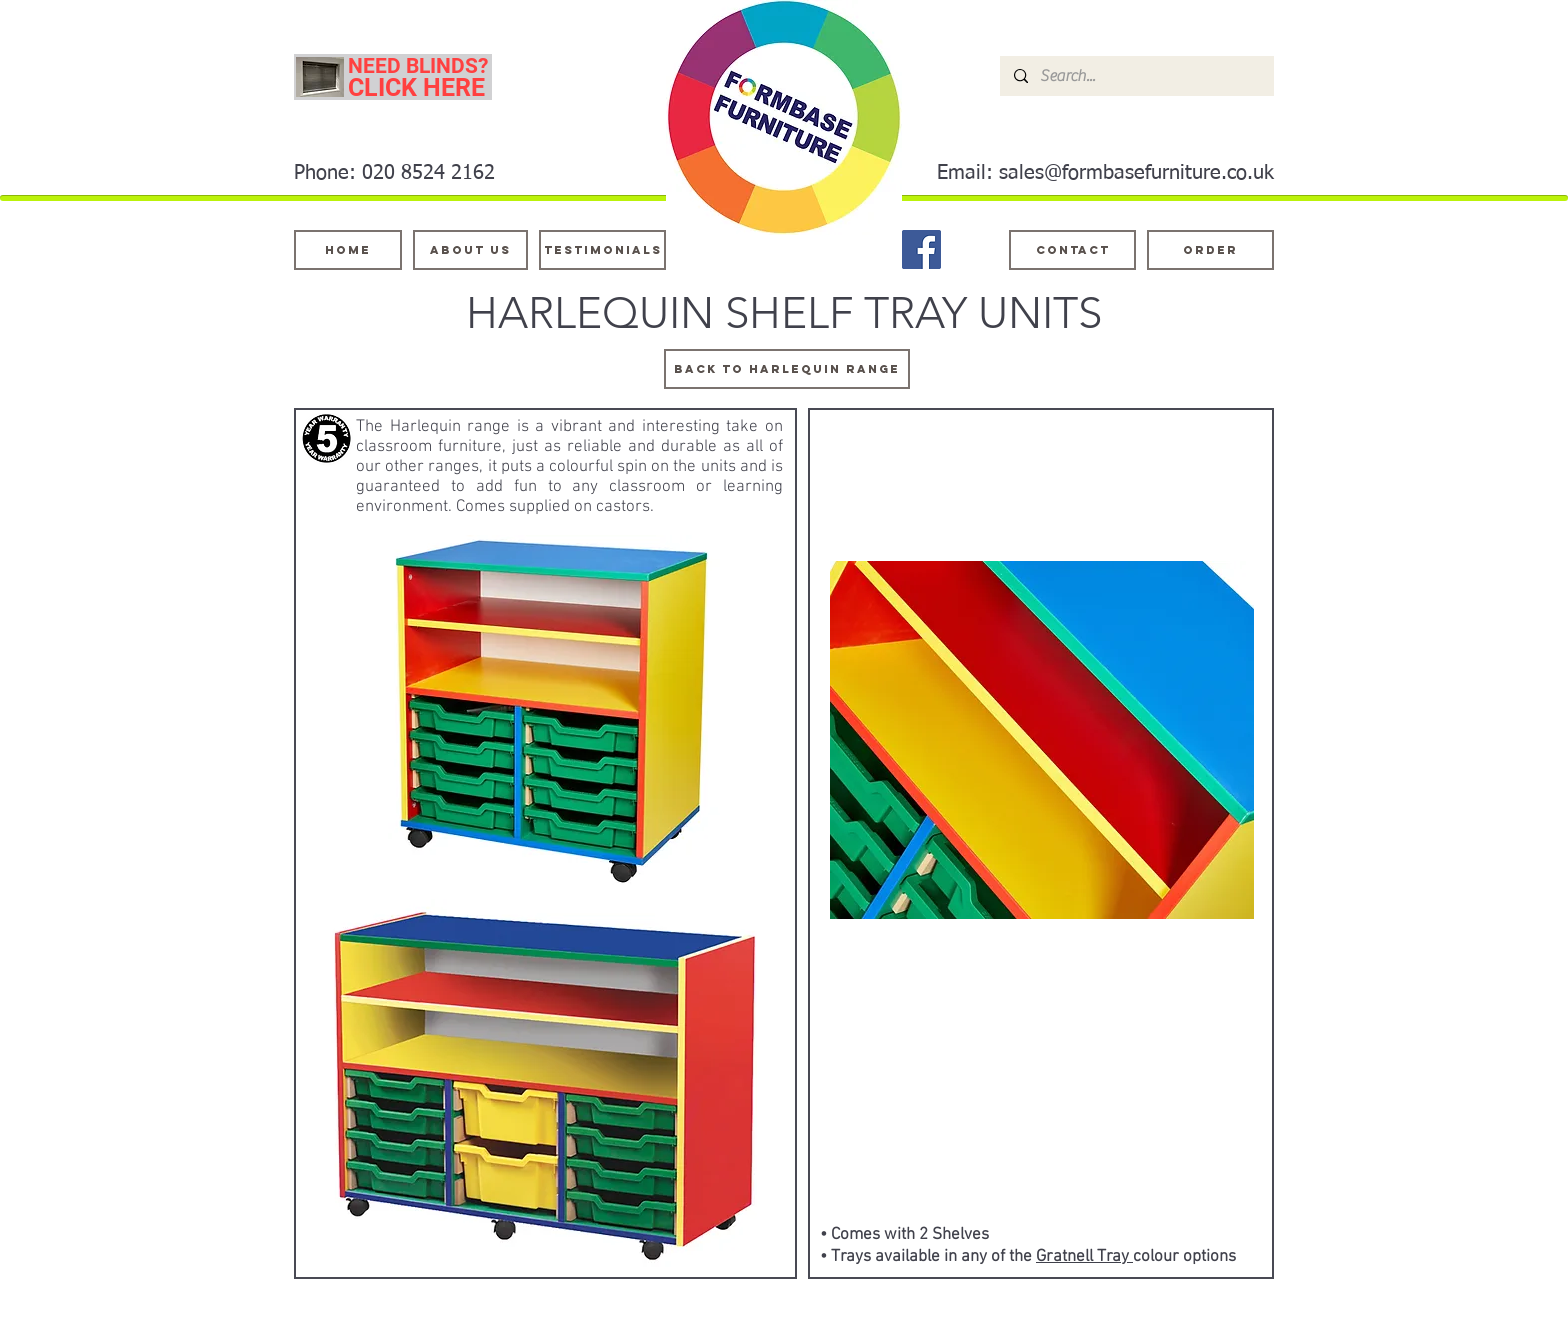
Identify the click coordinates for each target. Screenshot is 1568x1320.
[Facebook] (921, 249)
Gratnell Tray (1084, 1257)
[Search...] (1136, 76)
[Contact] (1072, 250)
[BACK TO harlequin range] (787, 369)
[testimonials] (602, 250)
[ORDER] (1210, 250)
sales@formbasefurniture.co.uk (1136, 173)
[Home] (348, 250)
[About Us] (470, 250)
